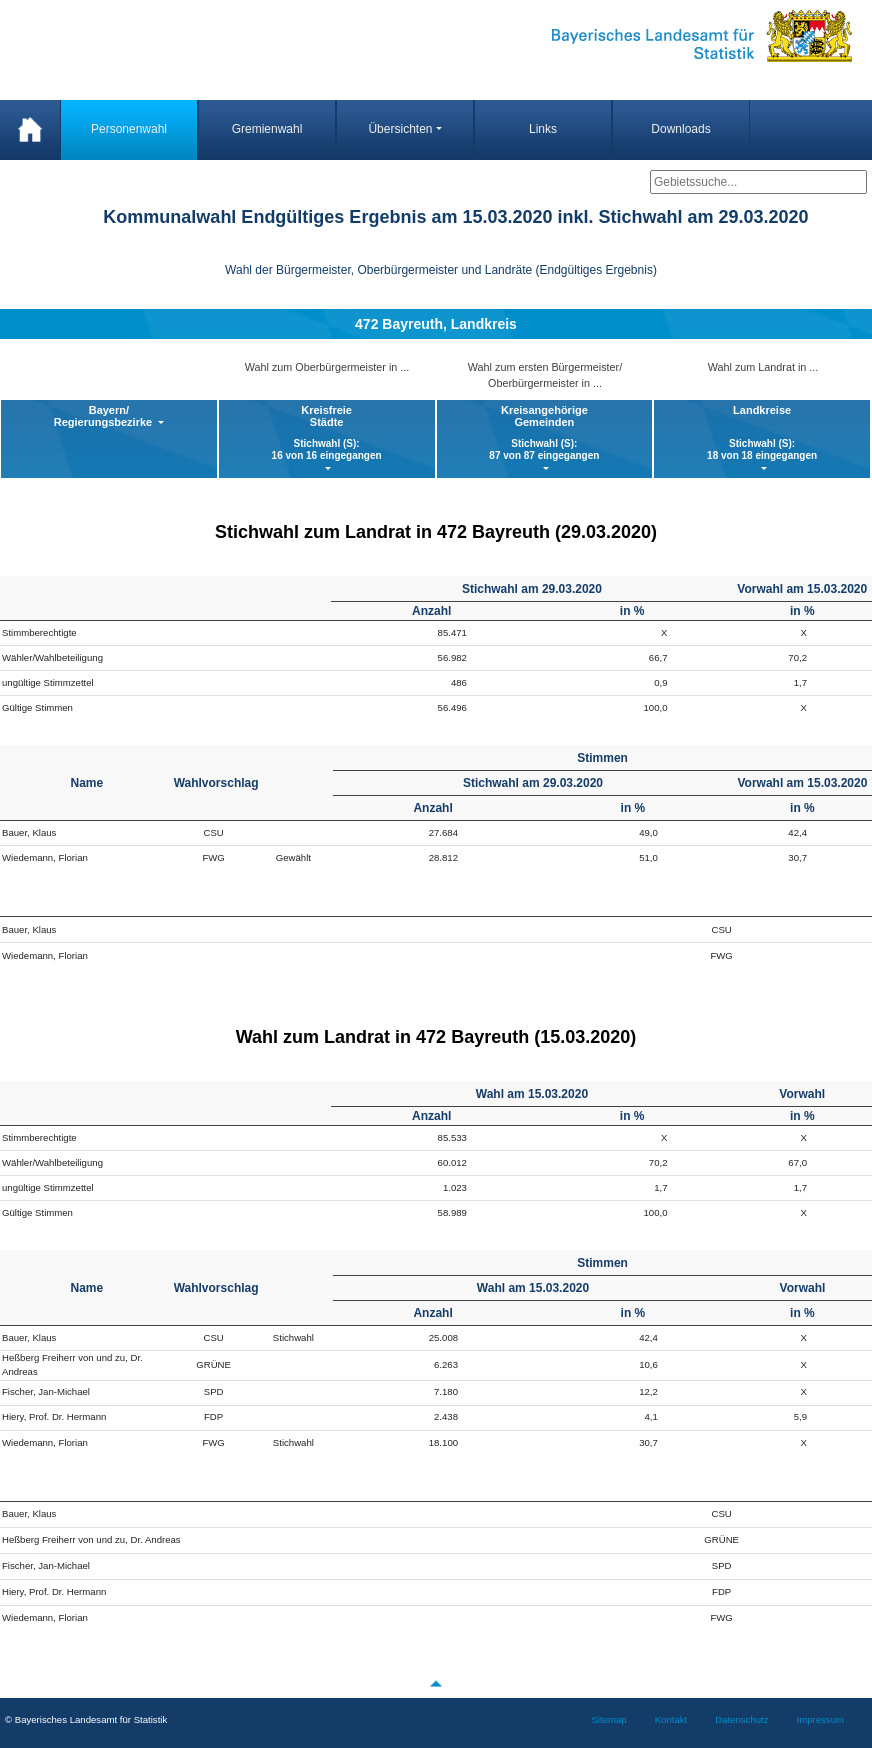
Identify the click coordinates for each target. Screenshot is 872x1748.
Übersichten (400, 129)
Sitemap (608, 1719)
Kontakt (671, 1719)
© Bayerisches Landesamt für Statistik (86, 1719)
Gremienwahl (267, 129)
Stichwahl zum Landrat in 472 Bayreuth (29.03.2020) (436, 532)
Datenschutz (741, 1719)
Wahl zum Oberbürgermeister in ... (327, 367)
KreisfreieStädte (327, 433)
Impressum (820, 1719)
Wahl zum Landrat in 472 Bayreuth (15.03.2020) (436, 1037)
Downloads (680, 129)
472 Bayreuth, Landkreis (436, 324)
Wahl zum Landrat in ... (763, 367)
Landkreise (762, 433)
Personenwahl (129, 129)
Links (543, 129)
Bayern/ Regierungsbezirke (104, 416)
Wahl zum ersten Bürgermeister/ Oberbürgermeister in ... (545, 375)
